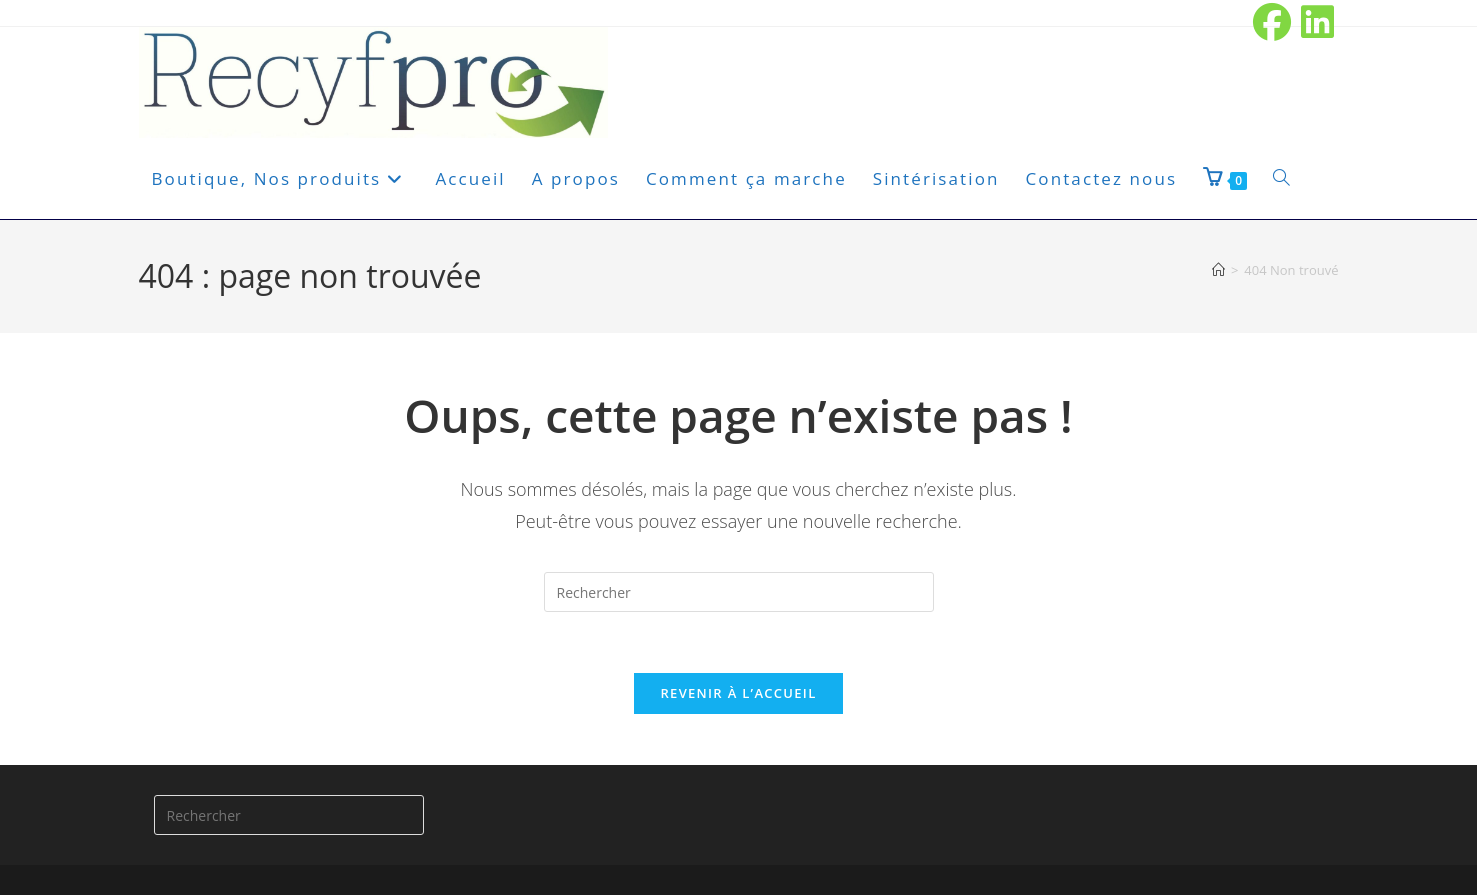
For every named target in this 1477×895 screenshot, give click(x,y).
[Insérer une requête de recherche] (739, 592)
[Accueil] (1218, 270)
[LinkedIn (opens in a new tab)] (1315, 22)
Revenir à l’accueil (738, 693)
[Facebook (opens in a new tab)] (1273, 22)
